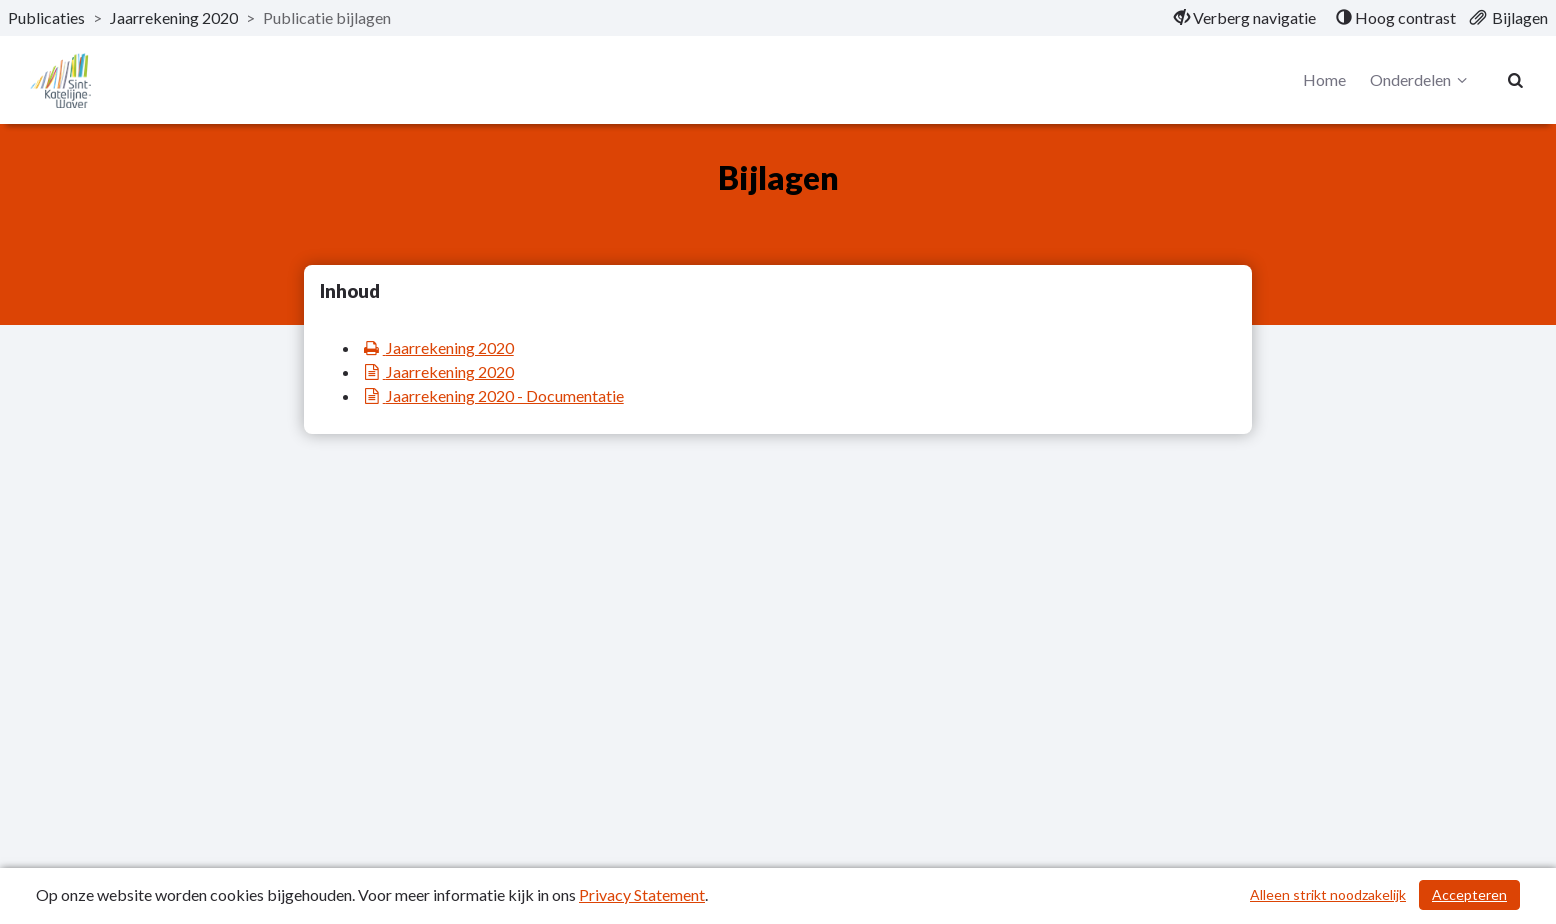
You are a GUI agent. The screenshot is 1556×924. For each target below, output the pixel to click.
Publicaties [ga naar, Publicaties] (46, 17)
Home (1324, 79)
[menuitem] (1245, 18)
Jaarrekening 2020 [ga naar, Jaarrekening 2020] (174, 17)
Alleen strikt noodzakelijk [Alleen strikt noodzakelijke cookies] (1328, 894)
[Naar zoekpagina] (1516, 80)
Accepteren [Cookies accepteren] (1469, 894)
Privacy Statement (642, 894)
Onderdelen (1421, 80)
